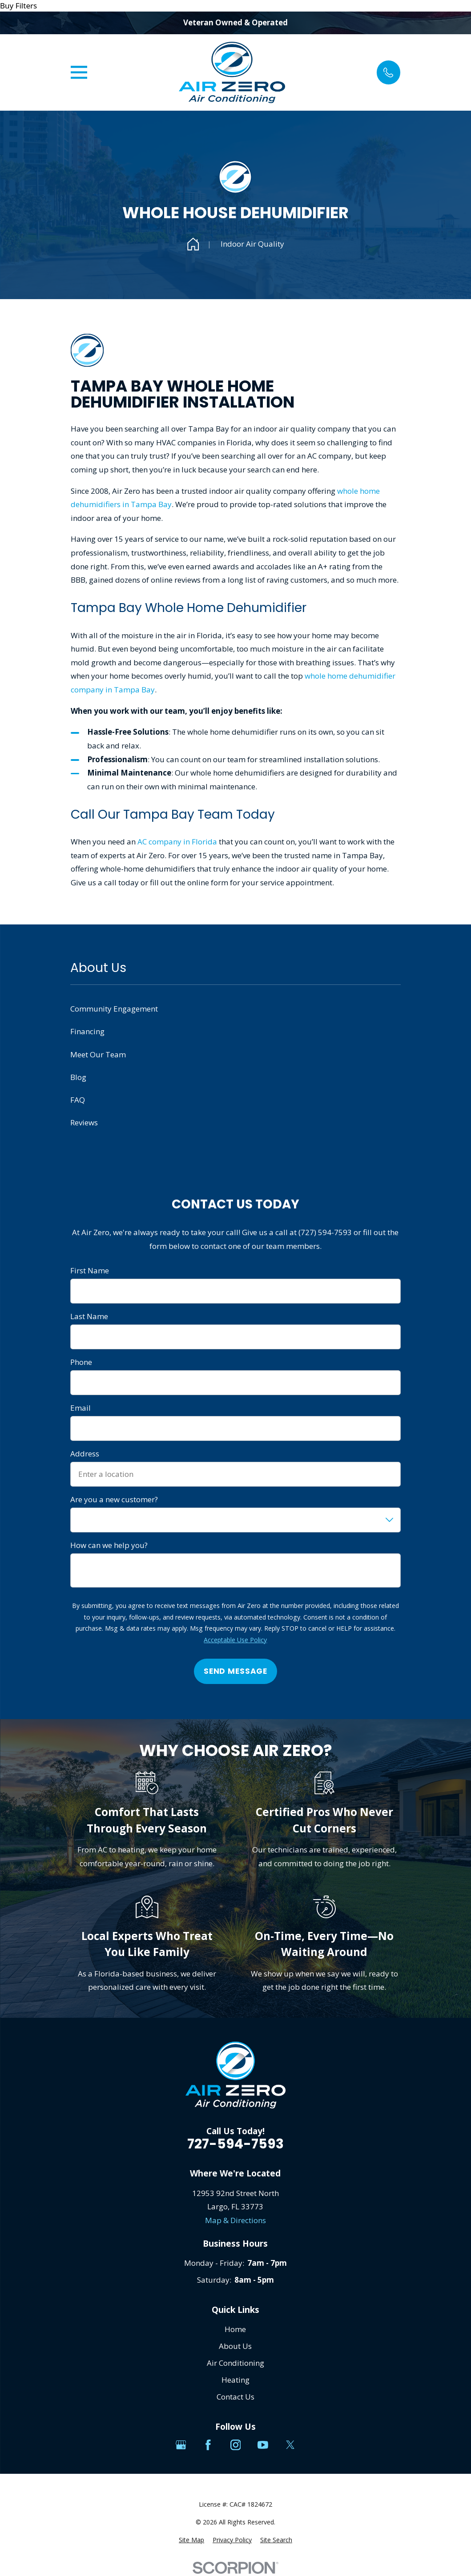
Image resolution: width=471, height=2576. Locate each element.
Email (80, 1408)
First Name (89, 1270)
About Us (235, 2346)
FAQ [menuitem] (77, 1100)
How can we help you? (109, 1545)
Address (84, 1453)
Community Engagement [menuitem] (114, 1009)
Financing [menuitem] (87, 1031)
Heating (235, 2380)
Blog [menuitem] (78, 1077)
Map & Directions (235, 2220)
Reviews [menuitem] (84, 1122)
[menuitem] (191, 2540)
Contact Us (235, 2397)
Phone (81, 1362)
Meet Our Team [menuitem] (98, 1054)
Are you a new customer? (114, 1499)
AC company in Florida (177, 841)
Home (235, 2329)
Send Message (235, 1671)
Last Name (89, 1316)
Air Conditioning (235, 2363)
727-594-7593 (235, 2144)
